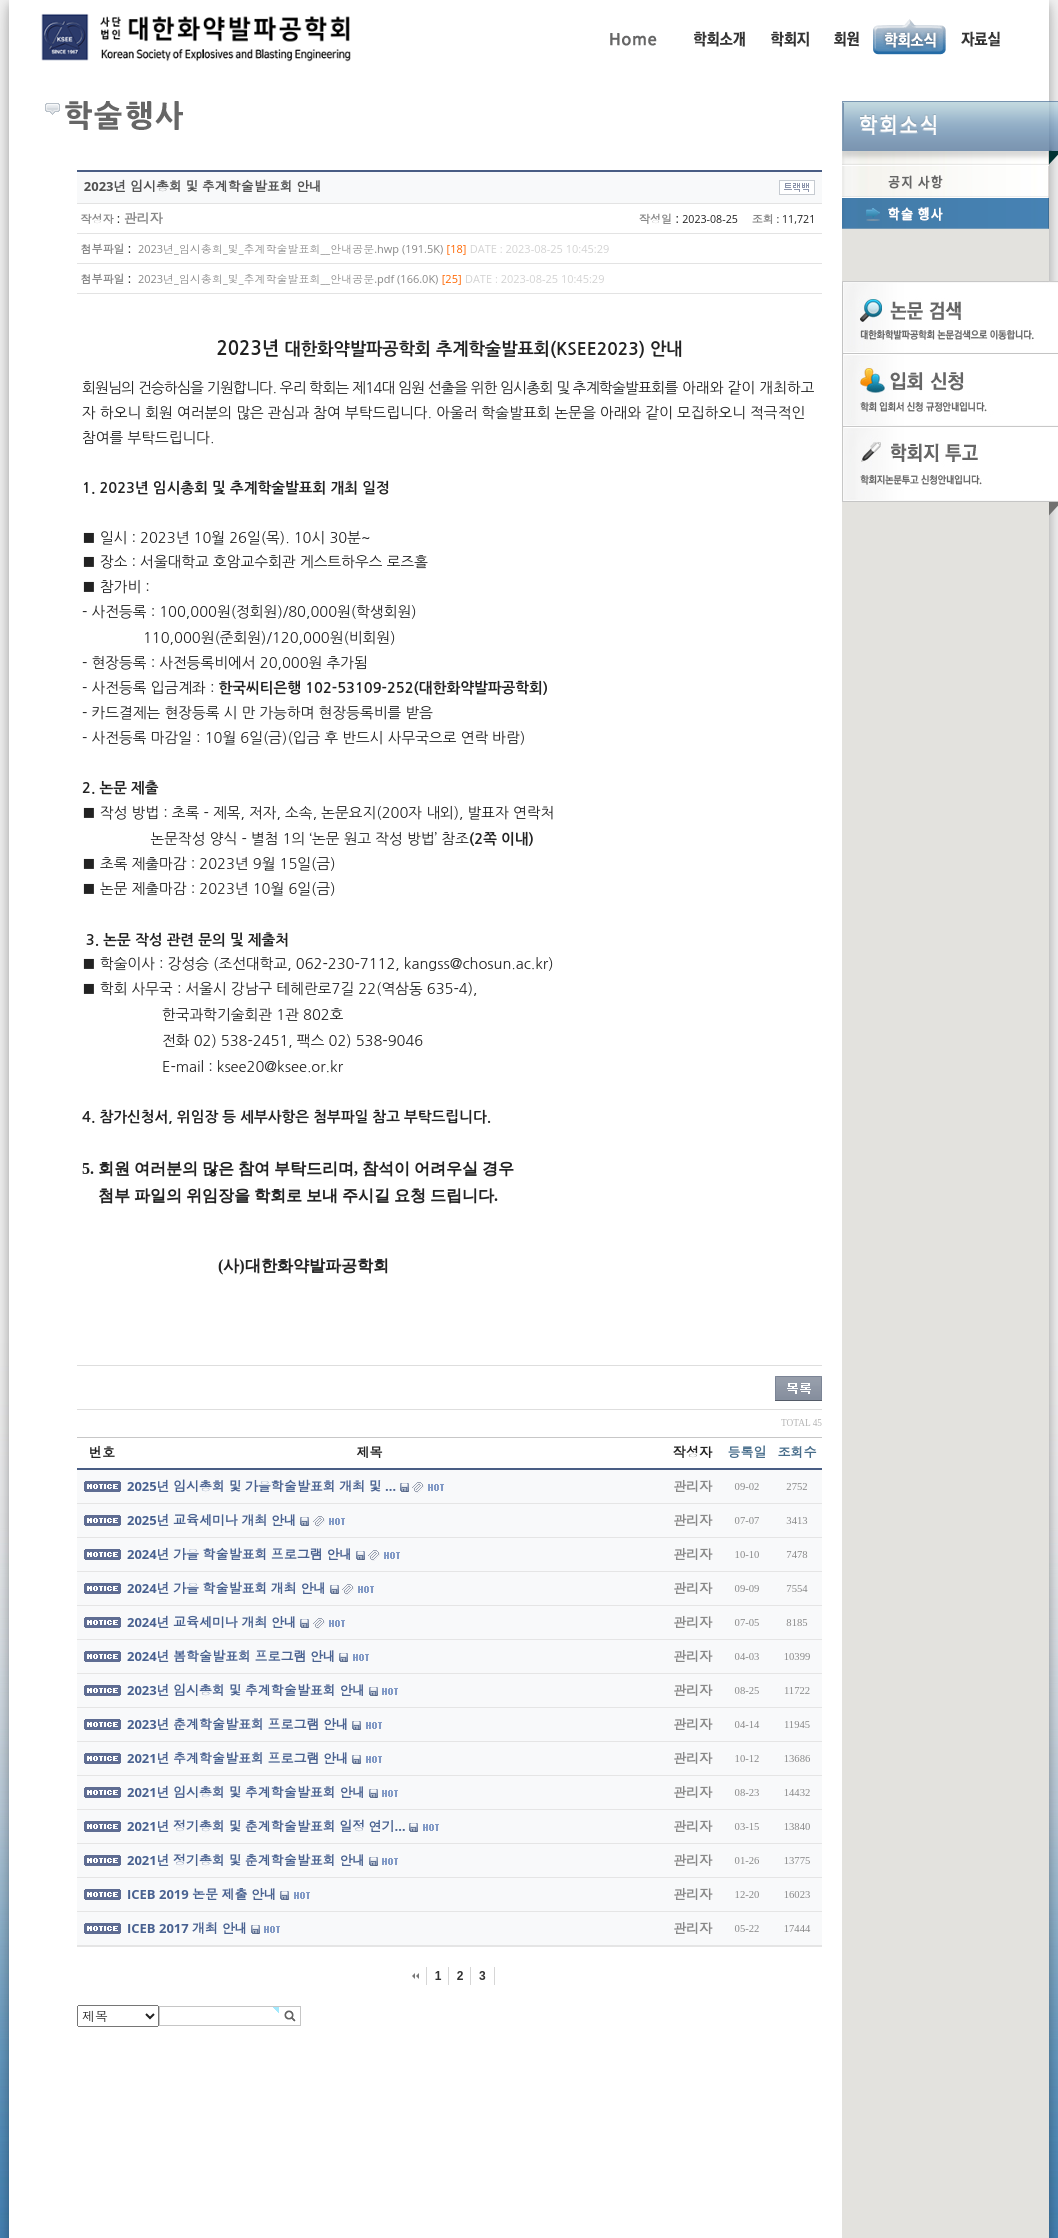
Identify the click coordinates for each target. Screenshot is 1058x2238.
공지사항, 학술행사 (910, 37)
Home (631, 37)
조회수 (797, 1452)
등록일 (747, 1452)
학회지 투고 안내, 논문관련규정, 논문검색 (789, 37)
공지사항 (945, 181)
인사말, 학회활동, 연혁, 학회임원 (718, 37)
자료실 (980, 37)
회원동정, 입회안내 (846, 37)
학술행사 (945, 213)
